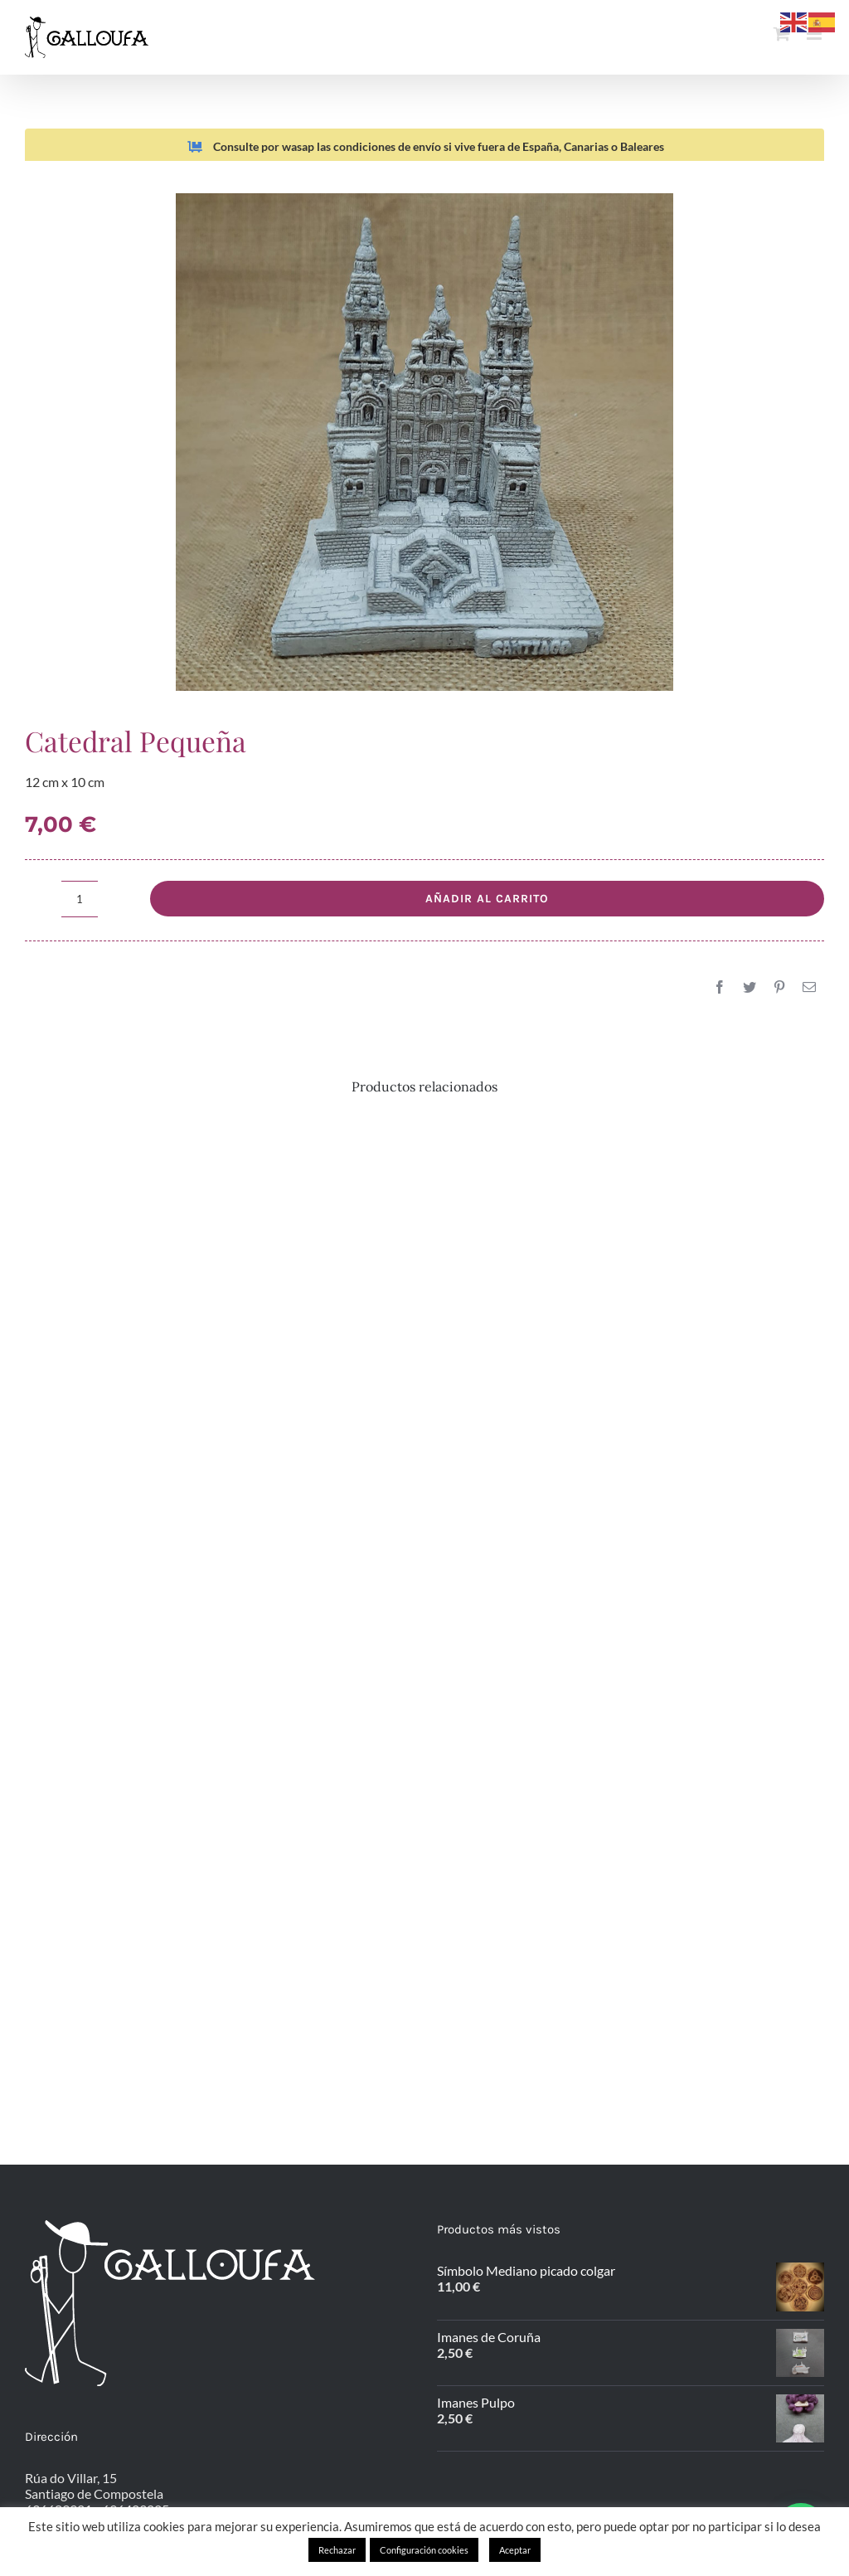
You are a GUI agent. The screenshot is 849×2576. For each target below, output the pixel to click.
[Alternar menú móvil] (815, 33)
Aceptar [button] (515, 2549)
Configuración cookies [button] (424, 2549)
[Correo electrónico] (809, 987)
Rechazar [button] (337, 2549)
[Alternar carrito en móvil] (782, 33)
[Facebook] (720, 987)
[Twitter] (749, 987)
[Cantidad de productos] (79, 899)
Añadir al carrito (487, 899)
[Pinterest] (779, 987)
